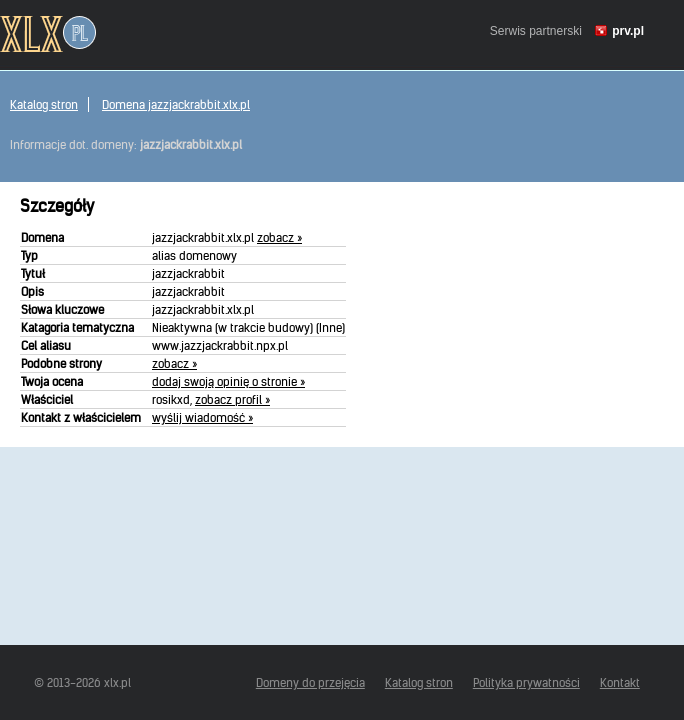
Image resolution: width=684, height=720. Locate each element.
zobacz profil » (232, 399)
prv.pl (628, 31)
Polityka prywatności (526, 682)
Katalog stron (44, 104)
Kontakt (620, 682)
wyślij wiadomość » (202, 417)
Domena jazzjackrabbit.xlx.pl (176, 104)
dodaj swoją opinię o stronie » (228, 381)
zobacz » (279, 237)
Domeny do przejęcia (310, 682)
